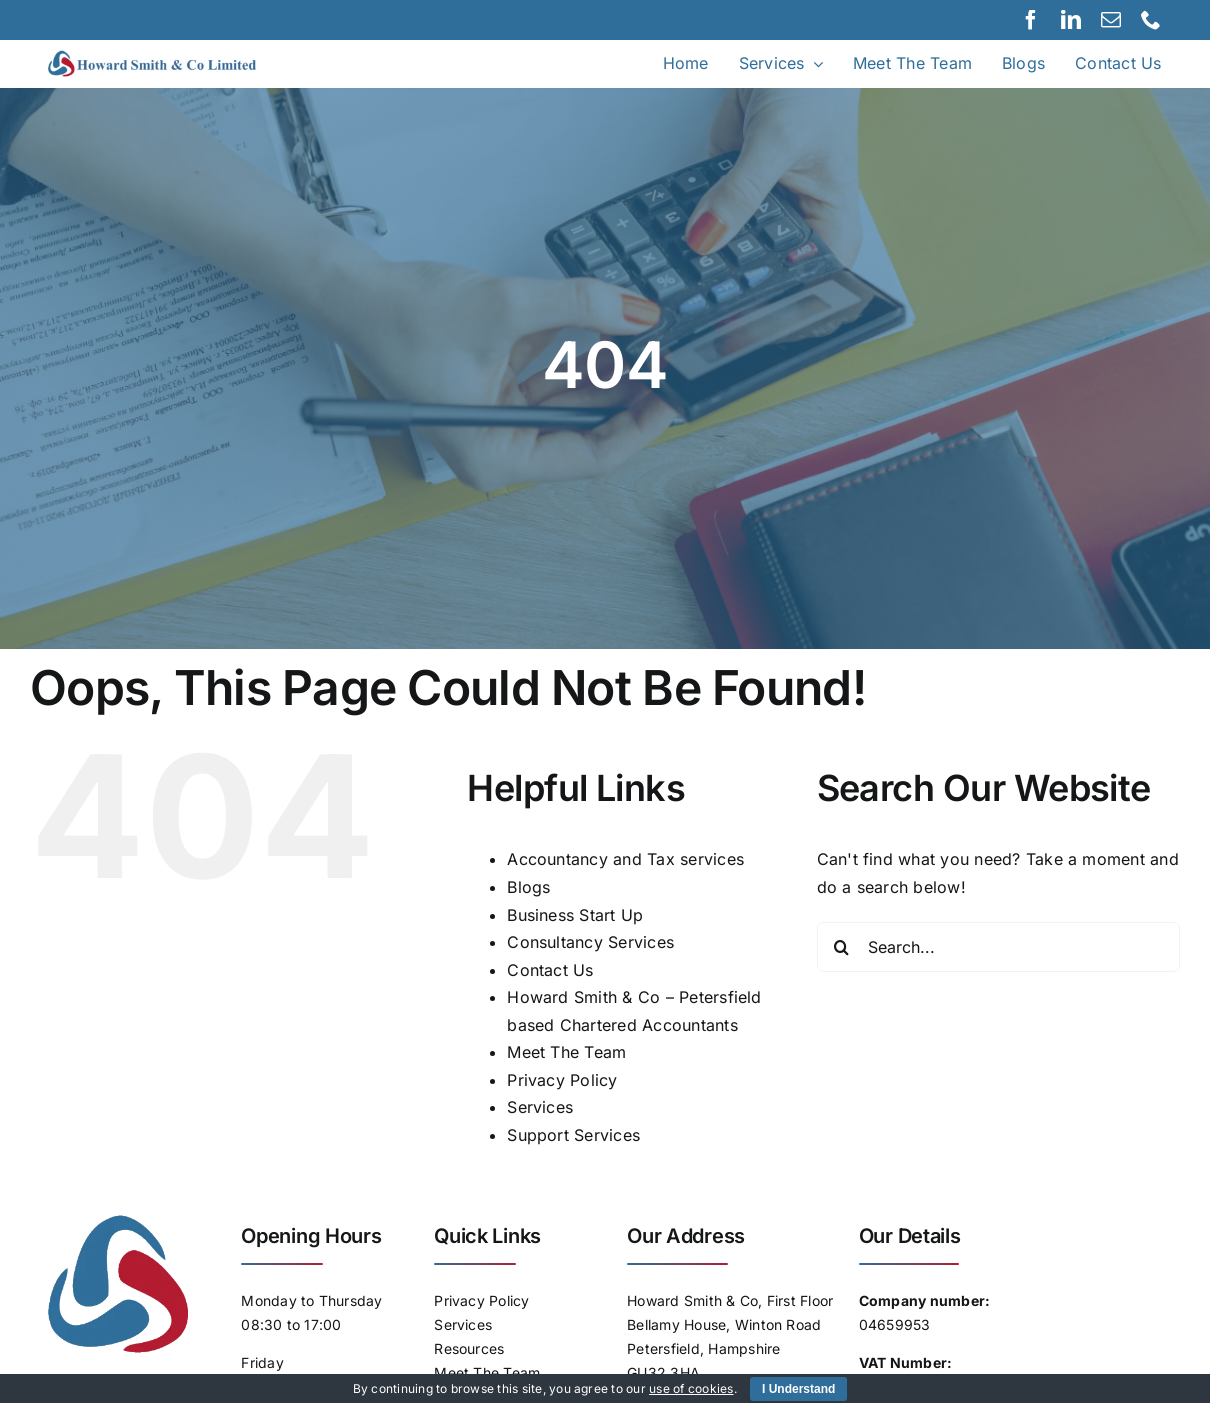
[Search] (842, 947)
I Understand (798, 1389)
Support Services (573, 1135)
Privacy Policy (562, 1080)
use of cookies (691, 1388)
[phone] (1151, 20)
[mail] (1111, 20)
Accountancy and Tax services (625, 859)
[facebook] (1031, 20)
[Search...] (998, 947)
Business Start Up (575, 915)
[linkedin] (1071, 20)
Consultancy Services (590, 942)
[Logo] (170, 58)
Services (540, 1107)
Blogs (528, 887)
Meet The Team (566, 1052)
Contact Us (550, 970)
